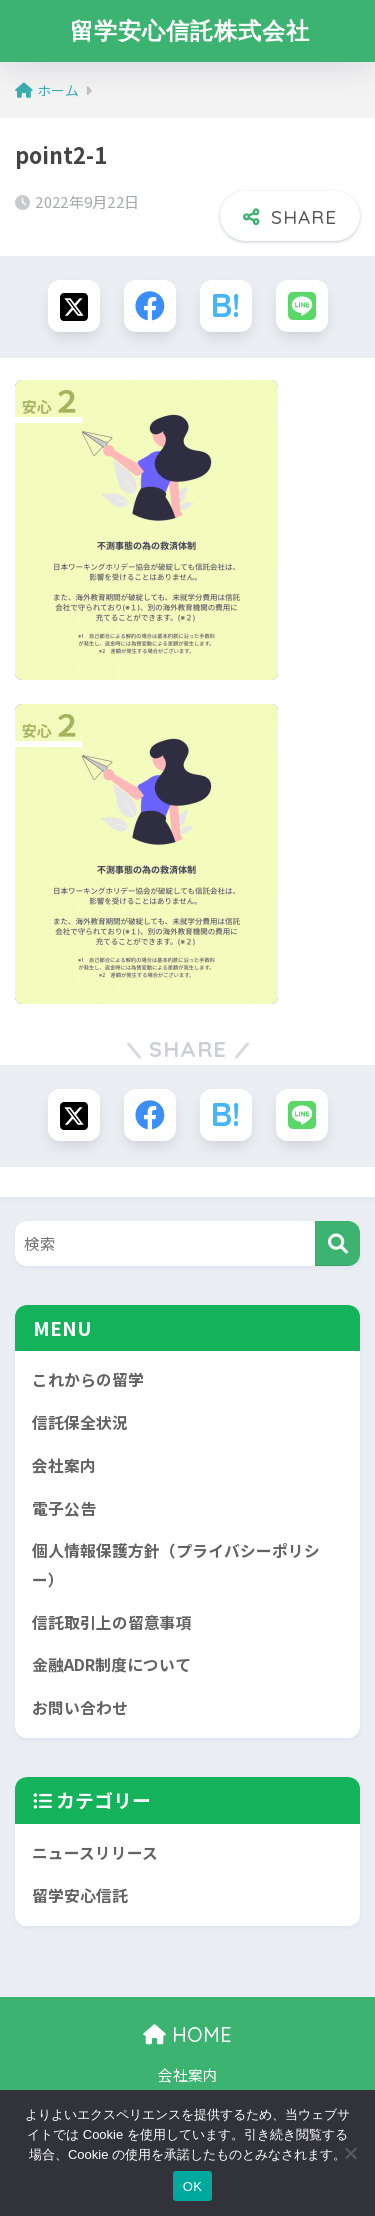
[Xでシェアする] (74, 306)
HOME (187, 2034)
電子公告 (64, 1508)
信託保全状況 (80, 1422)
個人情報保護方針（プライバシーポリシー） (176, 1565)
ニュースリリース (95, 1852)
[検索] (337, 1243)
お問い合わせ (80, 1707)
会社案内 (64, 1465)
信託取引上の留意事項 (112, 1622)
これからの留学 (88, 1379)
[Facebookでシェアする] (150, 306)
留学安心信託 (80, 1895)
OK (192, 2186)
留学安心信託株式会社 (190, 30)
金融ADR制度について (111, 1664)
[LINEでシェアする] (302, 306)
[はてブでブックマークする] (226, 306)
